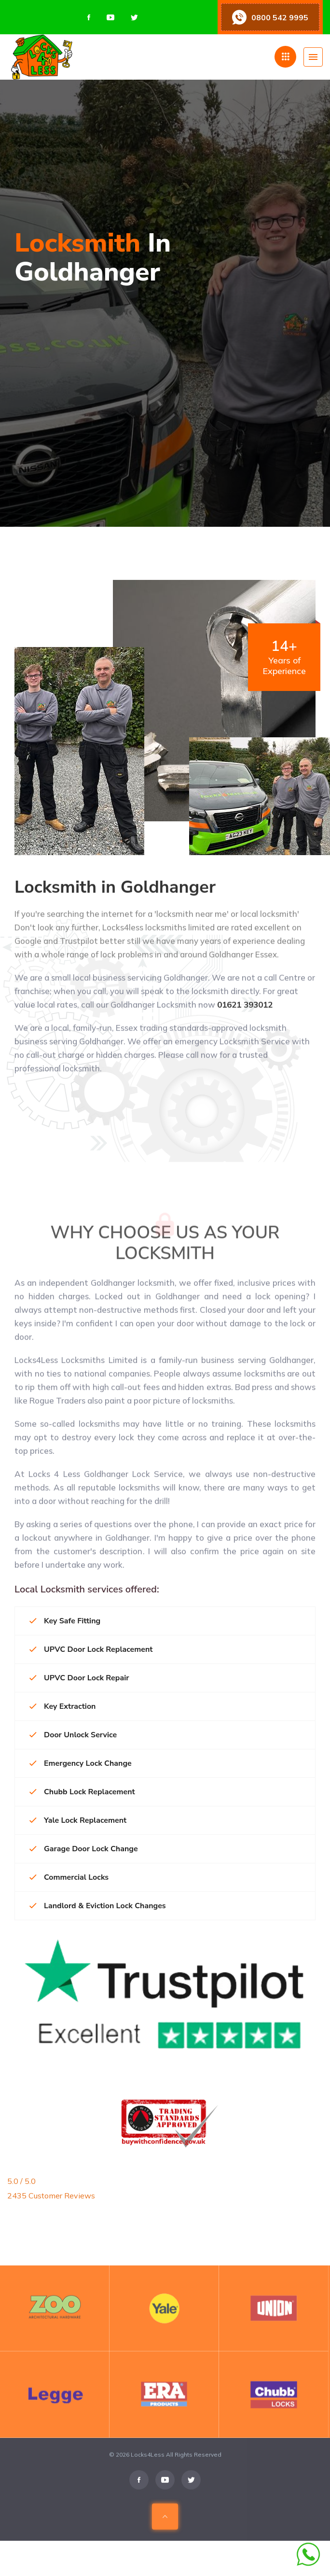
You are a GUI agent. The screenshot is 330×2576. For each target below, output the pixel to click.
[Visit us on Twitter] (134, 17)
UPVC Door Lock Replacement (91, 1649)
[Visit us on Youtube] (110, 17)
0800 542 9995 (279, 17)
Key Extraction (62, 1706)
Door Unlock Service (73, 1735)
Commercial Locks (69, 1877)
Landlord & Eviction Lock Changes (97, 1905)
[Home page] (90, 57)
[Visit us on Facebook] (88, 17)
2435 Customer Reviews (51, 2195)
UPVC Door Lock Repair (79, 1678)
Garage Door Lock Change (83, 1849)
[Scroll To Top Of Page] (165, 2535)
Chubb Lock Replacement (82, 1792)
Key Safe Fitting (64, 1621)
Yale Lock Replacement (77, 1820)
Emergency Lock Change (80, 1763)
